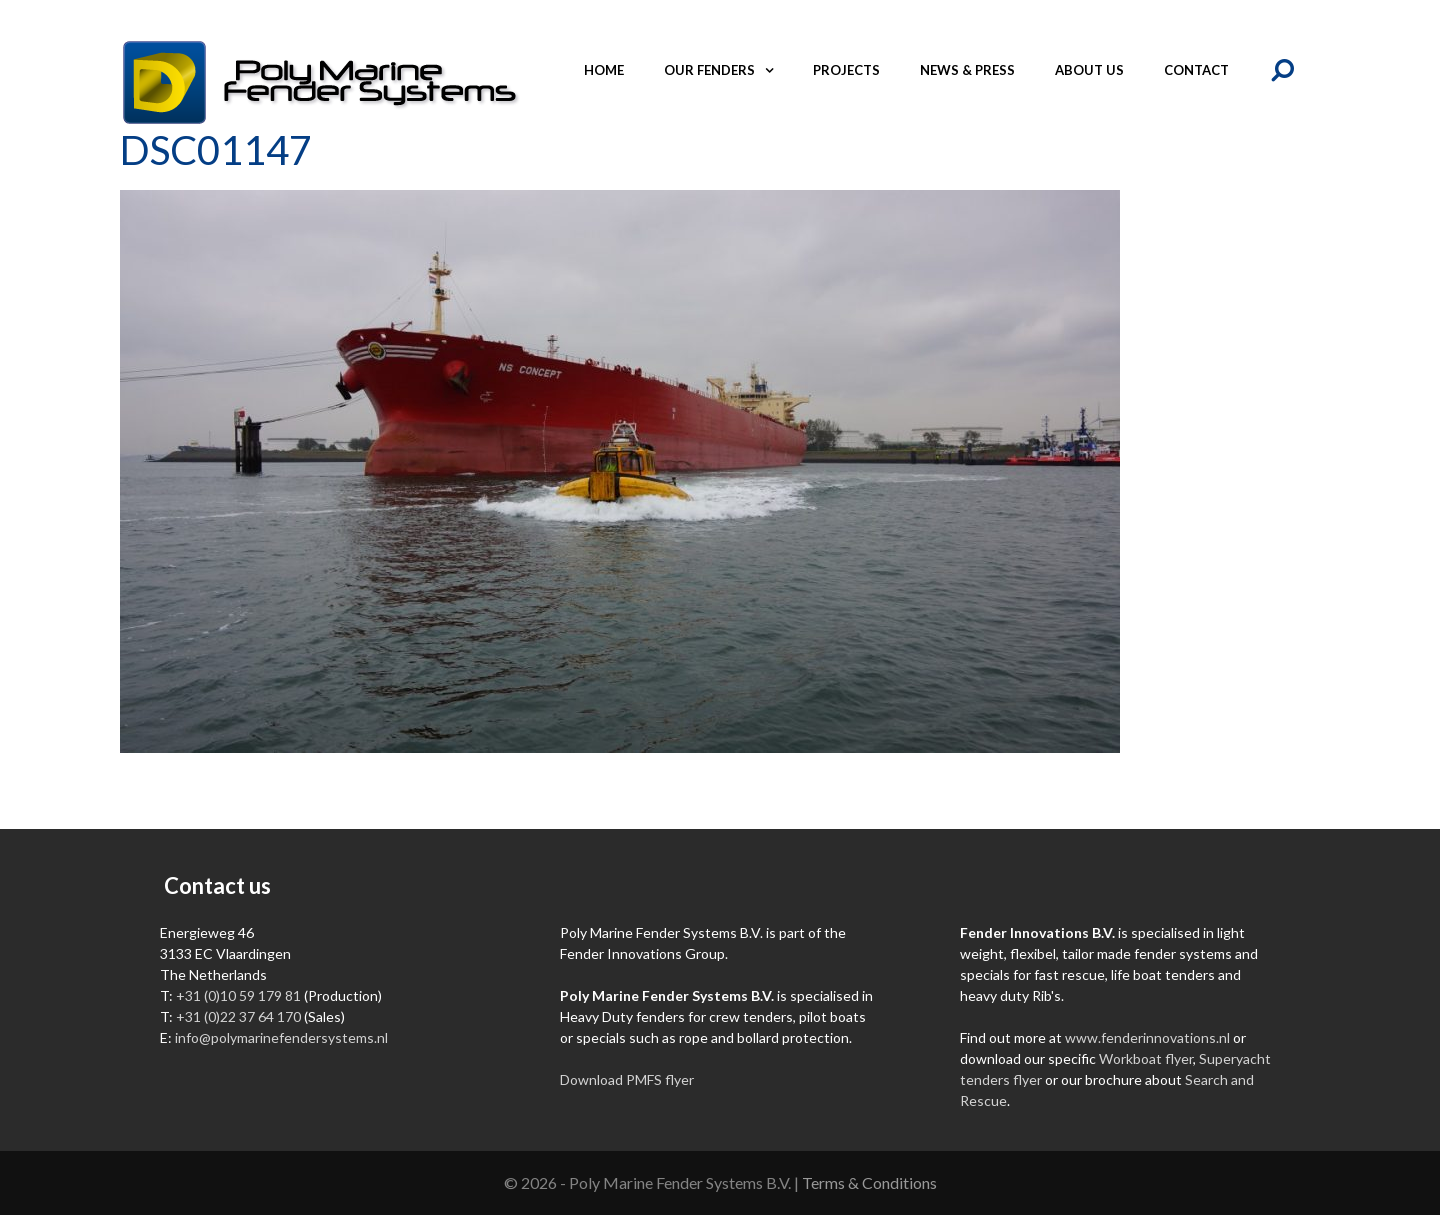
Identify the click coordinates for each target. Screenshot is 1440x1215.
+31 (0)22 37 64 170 (238, 1016)
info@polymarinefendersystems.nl (281, 1037)
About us (1089, 70)
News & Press (967, 70)
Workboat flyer (1146, 1058)
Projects (846, 70)
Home (604, 70)
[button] (774, 70)
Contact (1196, 70)
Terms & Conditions (869, 1182)
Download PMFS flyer (627, 1079)
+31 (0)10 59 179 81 (238, 995)
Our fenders (728, 70)
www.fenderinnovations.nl (1147, 1037)
